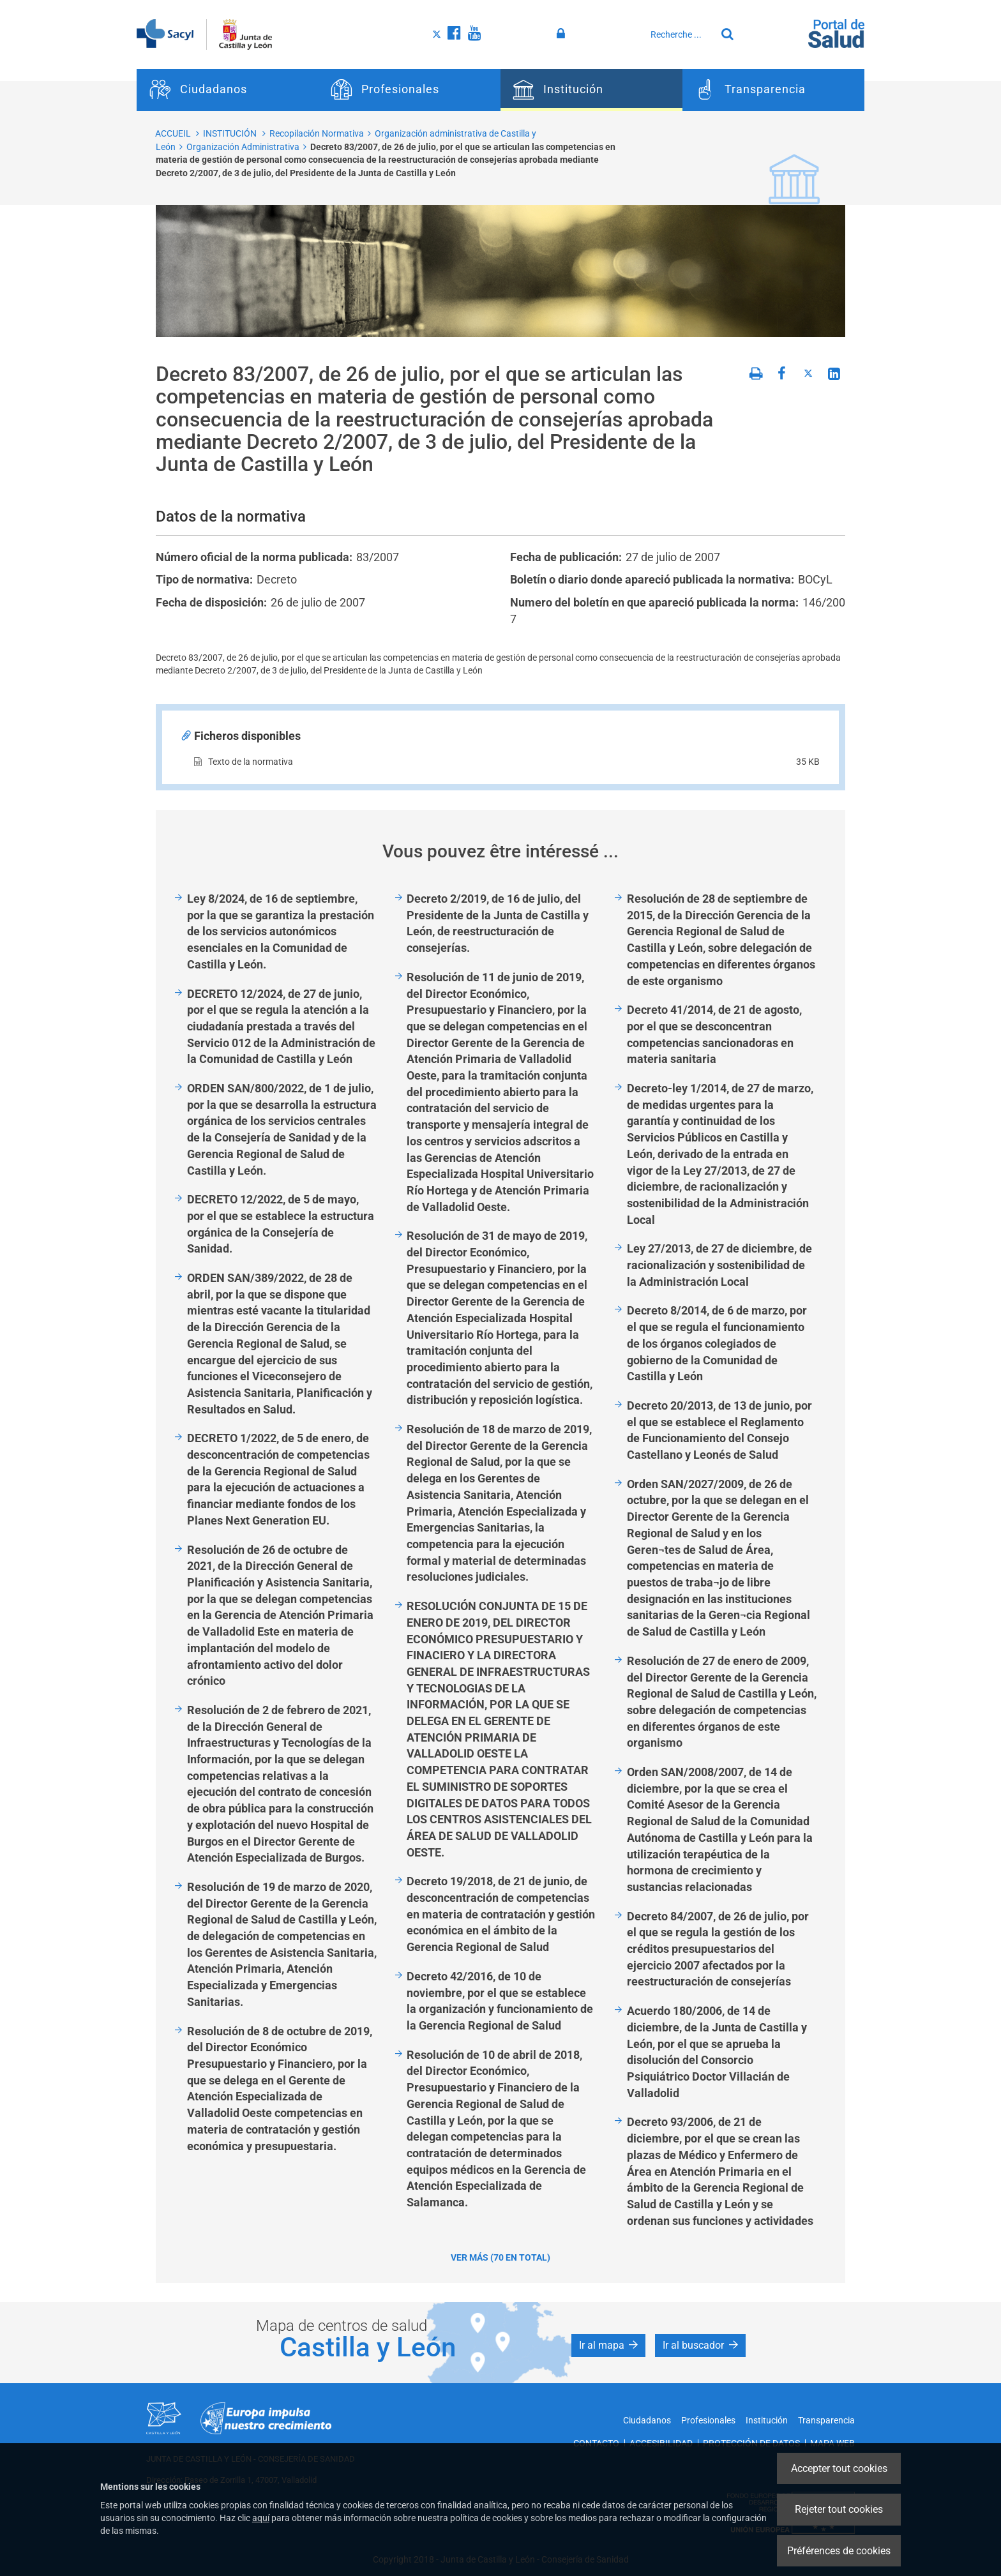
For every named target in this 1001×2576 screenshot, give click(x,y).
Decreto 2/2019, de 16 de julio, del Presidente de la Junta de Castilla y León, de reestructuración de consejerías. (498, 923)
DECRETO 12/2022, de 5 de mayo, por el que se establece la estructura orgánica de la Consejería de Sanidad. (280, 1224)
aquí (260, 2518)
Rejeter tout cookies (839, 2509)
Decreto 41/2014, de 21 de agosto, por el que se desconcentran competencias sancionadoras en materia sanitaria (714, 1034)
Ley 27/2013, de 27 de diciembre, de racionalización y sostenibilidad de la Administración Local (719, 1265)
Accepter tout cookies (839, 2468)
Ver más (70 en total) (500, 2257)
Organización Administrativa (242, 147)
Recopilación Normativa (316, 133)
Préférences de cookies (839, 2551)
